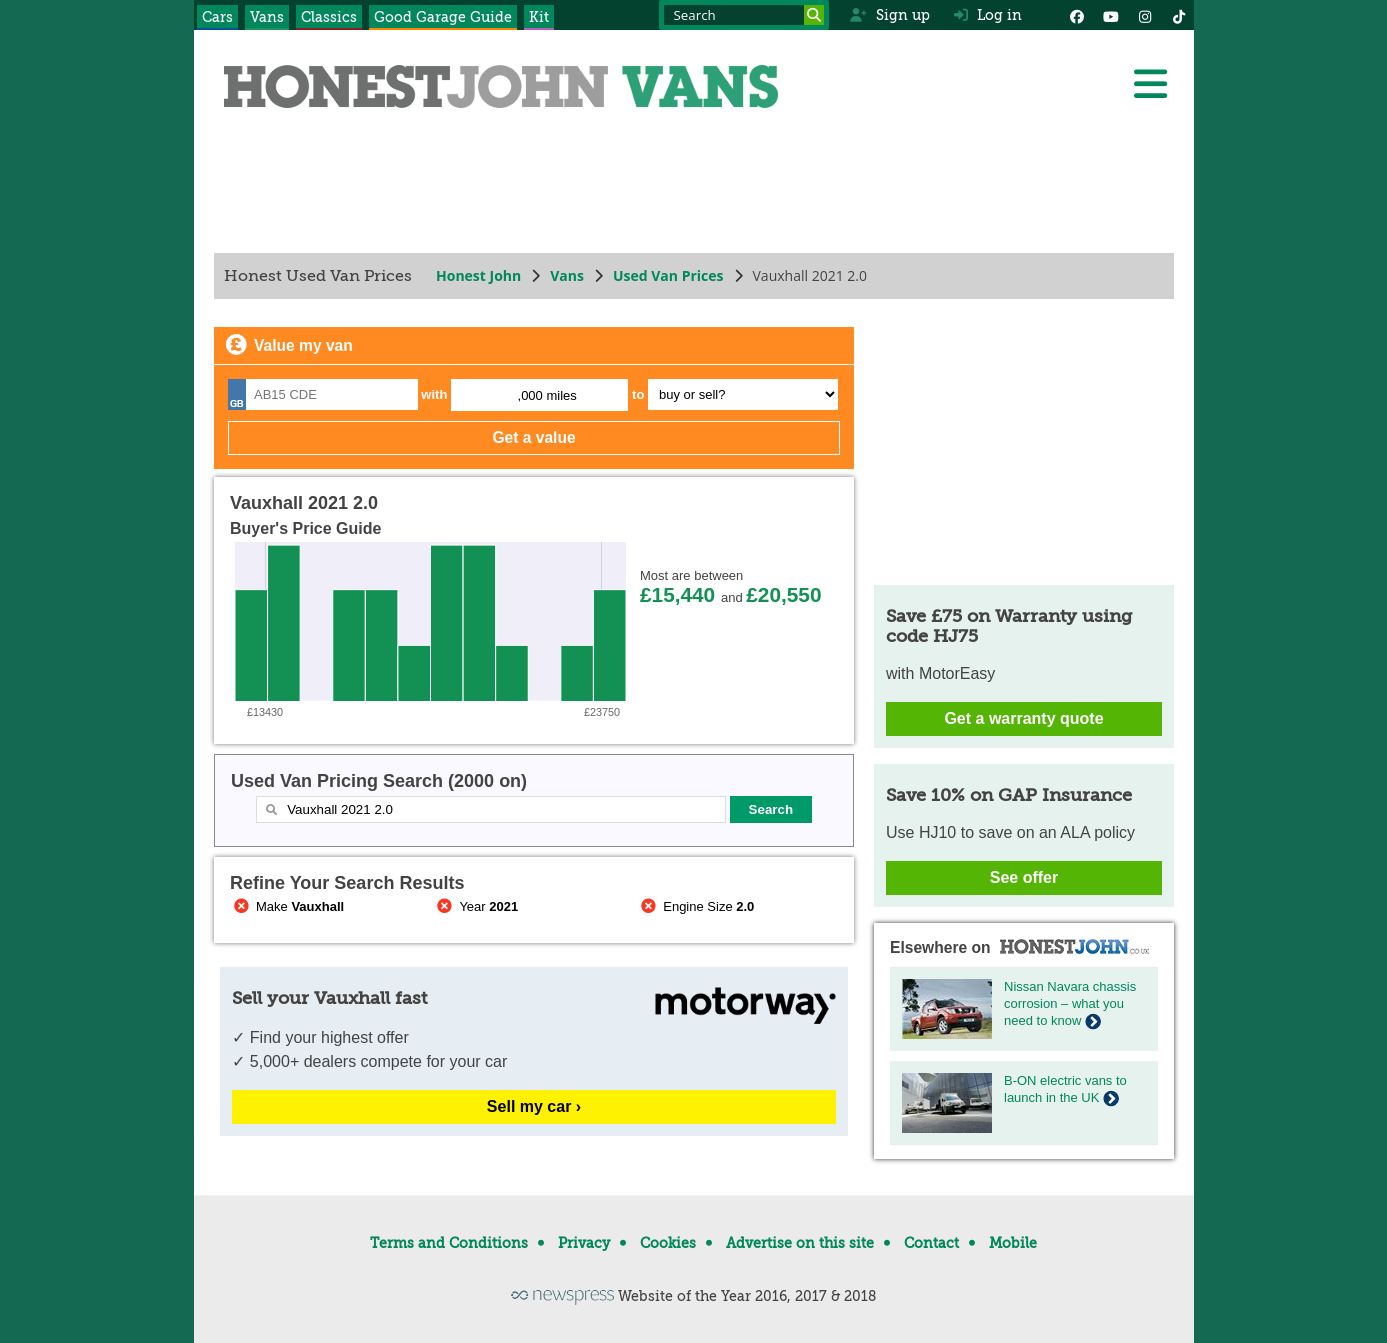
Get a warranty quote (1023, 718)
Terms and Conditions (449, 1243)
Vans (267, 17)
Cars (217, 17)
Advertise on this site (800, 1243)
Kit (539, 17)
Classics (329, 17)
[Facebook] (1077, 15)
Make (287, 906)
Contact (931, 1243)
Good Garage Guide (443, 17)
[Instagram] (1145, 15)
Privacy (584, 1243)
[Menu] (1150, 84)
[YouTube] (1111, 15)
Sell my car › (533, 1106)
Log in (988, 15)
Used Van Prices (667, 275)
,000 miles (546, 395)
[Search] (814, 15)
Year (475, 906)
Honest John (478, 275)
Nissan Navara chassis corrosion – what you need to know (1070, 1003)
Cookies (668, 1243)
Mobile (1013, 1243)
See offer (1023, 877)
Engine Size (695, 906)
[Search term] (744, 15)
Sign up (889, 15)
